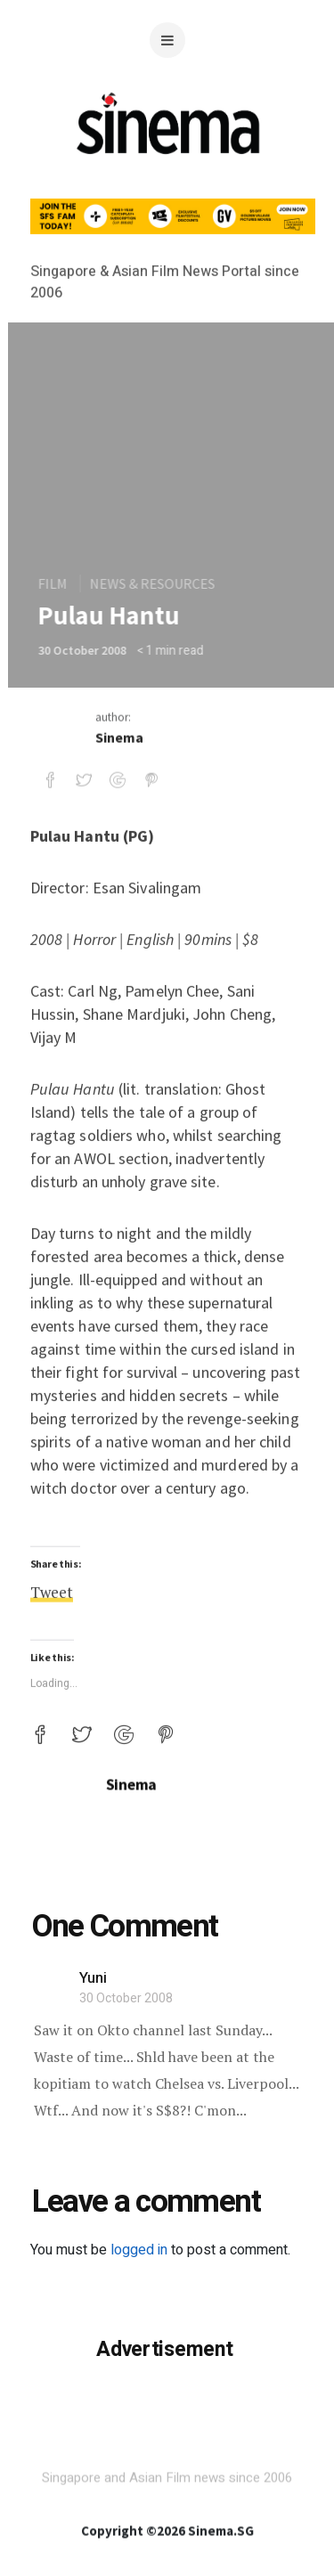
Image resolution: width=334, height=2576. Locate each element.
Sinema (119, 780)
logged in (138, 2250)
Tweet (52, 2022)
